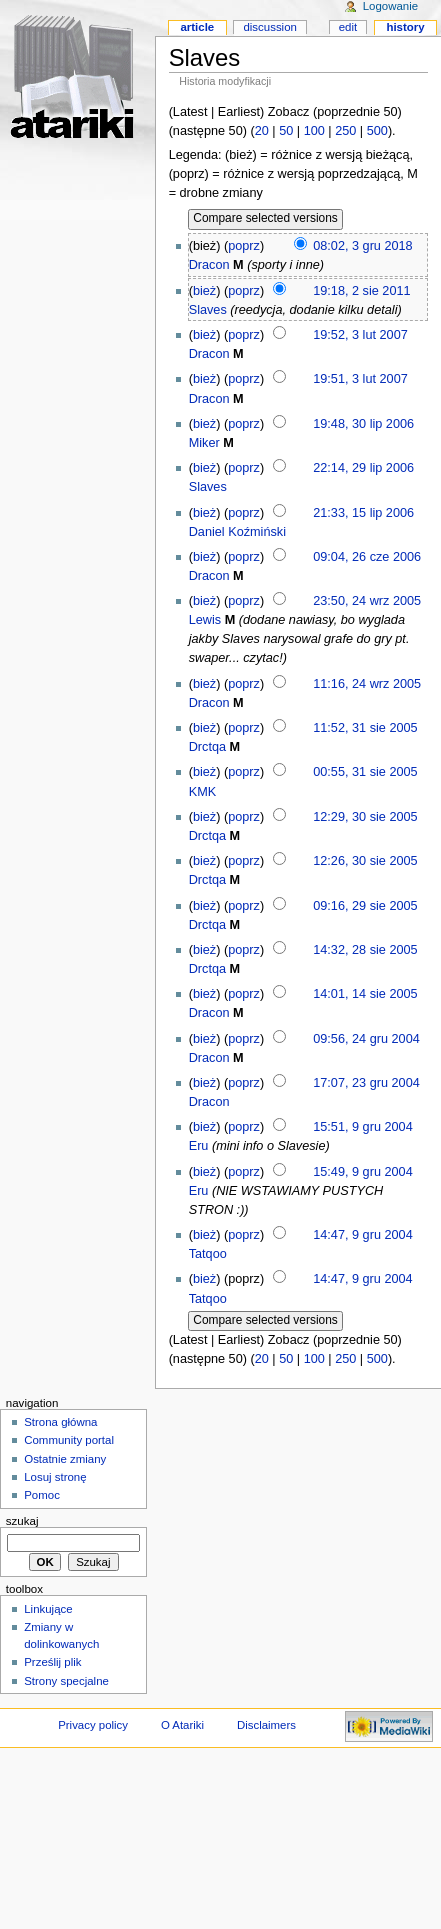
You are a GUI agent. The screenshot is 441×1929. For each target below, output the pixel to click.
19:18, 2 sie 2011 (361, 291)
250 (345, 131)
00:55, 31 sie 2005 (365, 772)
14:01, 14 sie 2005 (365, 994)
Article (197, 27)
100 (314, 131)
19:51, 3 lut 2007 (360, 379)
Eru (199, 1146)
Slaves (208, 310)
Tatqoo (208, 1254)
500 (377, 131)
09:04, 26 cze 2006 (367, 557)
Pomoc (42, 1495)
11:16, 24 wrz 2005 (367, 684)
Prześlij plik (52, 1662)
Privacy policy (93, 1725)
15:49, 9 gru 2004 (362, 1172)
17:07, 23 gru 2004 (366, 1083)
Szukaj (22, 1521)
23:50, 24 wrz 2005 (367, 601)
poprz (244, 246)
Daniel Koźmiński (237, 532)
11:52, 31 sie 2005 (365, 728)
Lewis (205, 620)
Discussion (269, 27)
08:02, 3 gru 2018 (362, 246)
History (405, 27)
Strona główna (60, 1422)
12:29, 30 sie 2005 (365, 817)
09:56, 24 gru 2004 (366, 1039)
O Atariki (182, 1725)
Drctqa (207, 747)
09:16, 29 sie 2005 (365, 906)
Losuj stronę (55, 1477)
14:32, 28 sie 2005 (365, 950)
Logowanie (390, 6)
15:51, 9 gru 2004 (362, 1127)
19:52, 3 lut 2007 (360, 335)
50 (286, 131)
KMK (203, 792)
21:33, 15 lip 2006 (363, 513)
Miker (204, 443)
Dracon (209, 265)
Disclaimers (266, 1725)
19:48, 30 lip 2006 (363, 424)
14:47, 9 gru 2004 (362, 1235)
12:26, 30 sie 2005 (365, 861)
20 (262, 131)
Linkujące (48, 1609)
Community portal (69, 1440)
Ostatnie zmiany (65, 1459)
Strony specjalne (66, 1681)
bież (204, 291)
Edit (348, 27)
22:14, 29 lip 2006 (363, 468)
